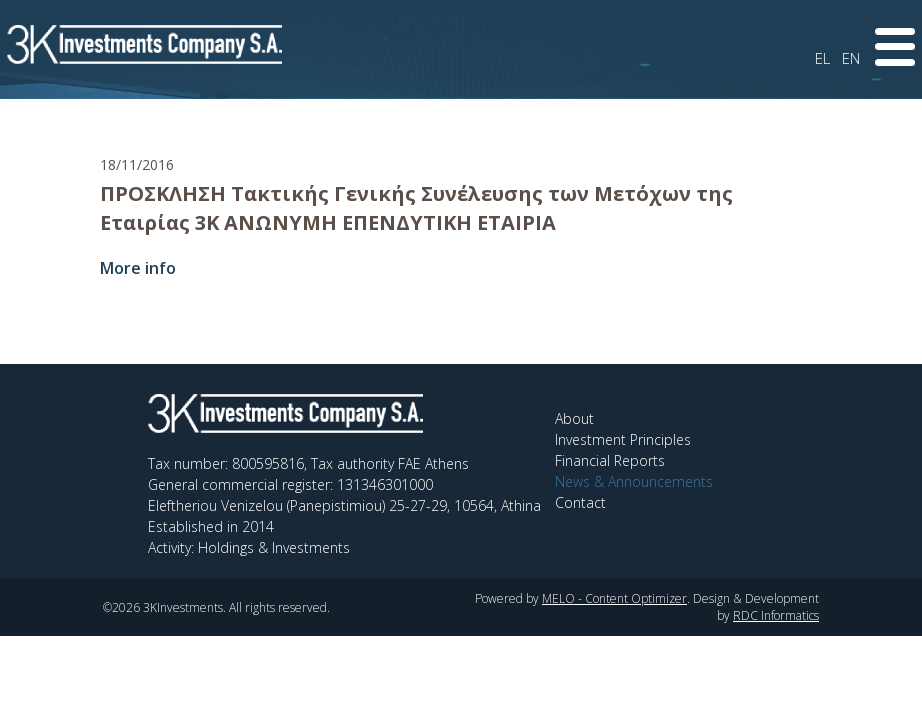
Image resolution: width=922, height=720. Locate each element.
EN (851, 58)
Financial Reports (610, 460)
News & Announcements (634, 481)
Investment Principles (623, 439)
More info (138, 268)
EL (822, 58)
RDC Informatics (776, 615)
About (574, 418)
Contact (580, 502)
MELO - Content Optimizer (614, 598)
